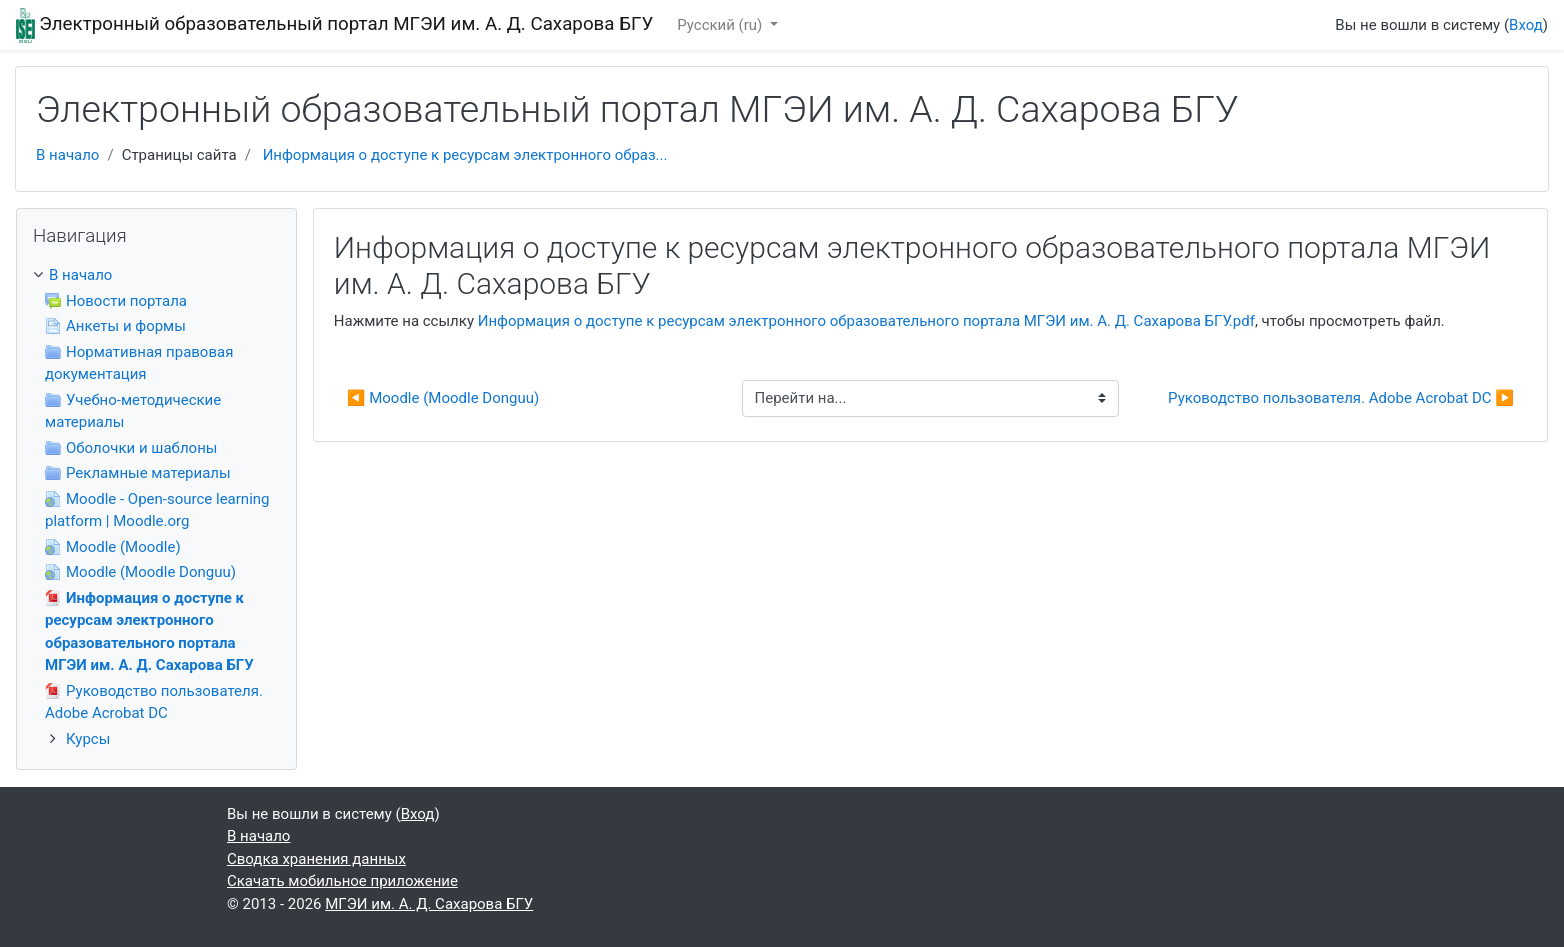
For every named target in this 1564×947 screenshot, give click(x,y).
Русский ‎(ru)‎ (721, 25)
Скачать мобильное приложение (342, 881)
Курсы (88, 739)
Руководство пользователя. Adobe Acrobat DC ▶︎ (1341, 398)
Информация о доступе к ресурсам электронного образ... (465, 155)
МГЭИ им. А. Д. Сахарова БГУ (429, 904)
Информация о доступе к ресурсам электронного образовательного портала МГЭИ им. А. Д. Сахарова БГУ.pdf (866, 321)
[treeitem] (156, 275)
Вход (1526, 25)
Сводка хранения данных (316, 859)
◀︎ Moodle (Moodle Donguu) (443, 398)
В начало (67, 155)
